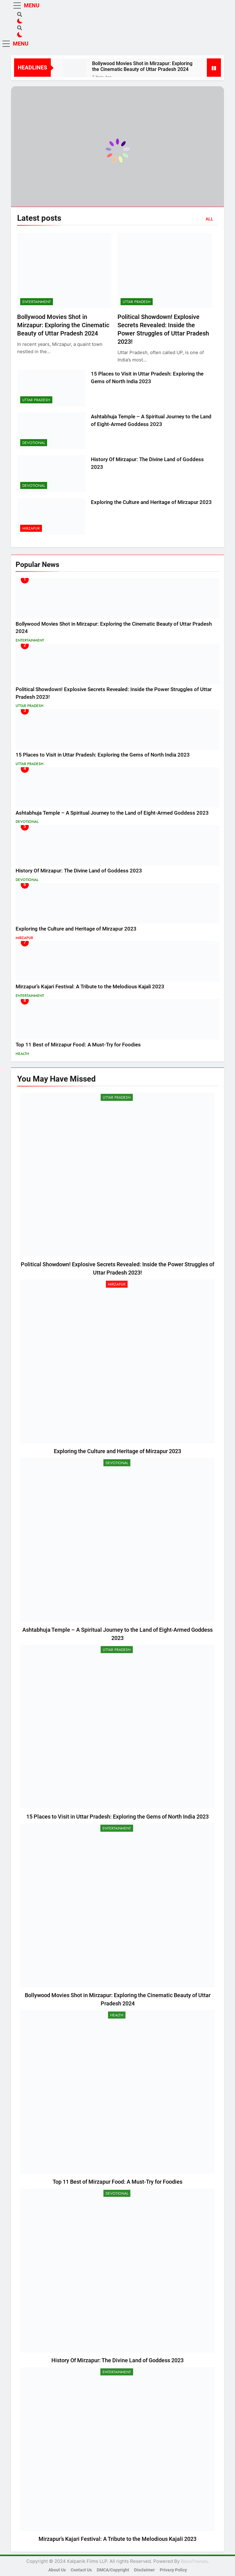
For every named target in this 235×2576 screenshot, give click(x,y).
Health (22, 1054)
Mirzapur (31, 528)
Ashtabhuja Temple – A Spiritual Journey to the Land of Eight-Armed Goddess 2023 (112, 813)
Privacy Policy (173, 2570)
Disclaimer (144, 2570)
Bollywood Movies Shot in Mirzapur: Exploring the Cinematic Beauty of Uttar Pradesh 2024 (142, 66)
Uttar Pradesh (137, 302)
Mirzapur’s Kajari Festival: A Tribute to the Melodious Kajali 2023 (90, 987)
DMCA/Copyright (113, 2570)
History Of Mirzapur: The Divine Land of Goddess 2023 (79, 871)
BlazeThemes (194, 2561)
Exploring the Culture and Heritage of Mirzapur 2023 (151, 502)
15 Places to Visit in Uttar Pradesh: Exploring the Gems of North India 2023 (103, 755)
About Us (57, 2570)
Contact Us (81, 2570)
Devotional (33, 443)
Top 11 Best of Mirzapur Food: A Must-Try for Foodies (78, 1045)
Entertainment (36, 302)
